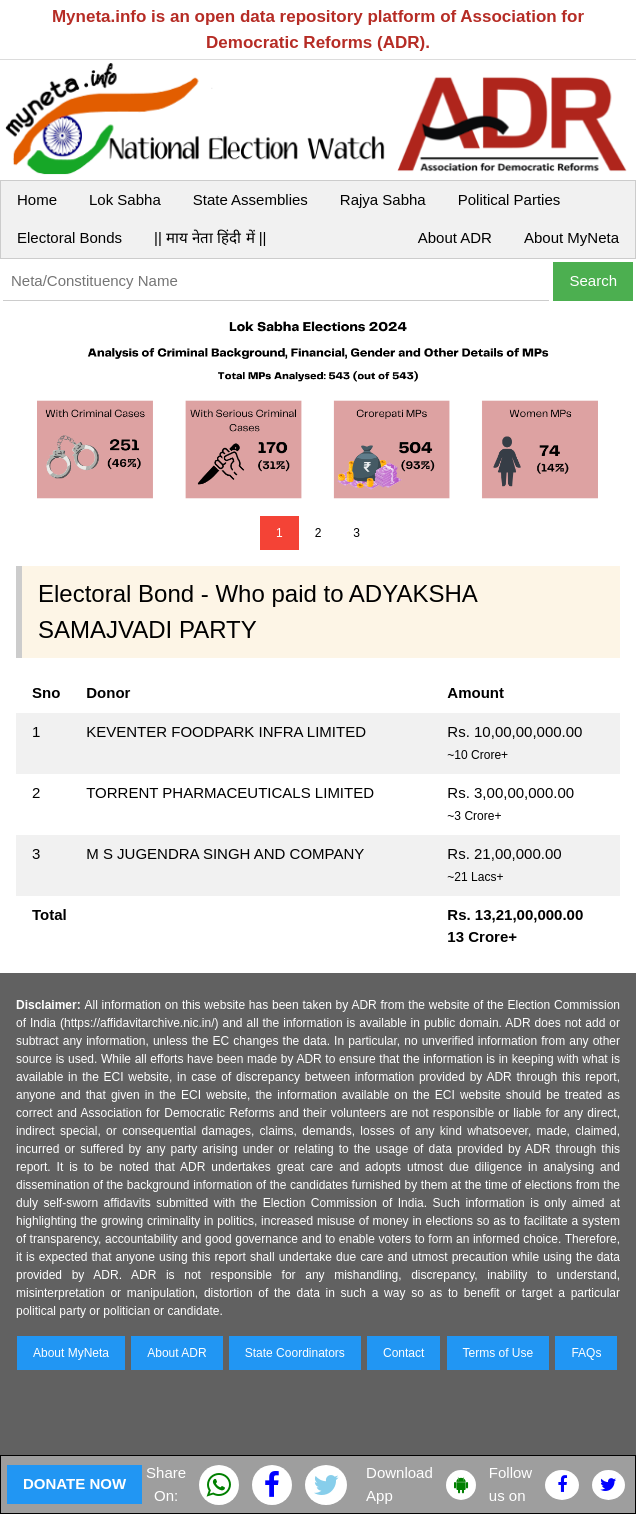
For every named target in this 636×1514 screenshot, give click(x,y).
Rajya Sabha (383, 199)
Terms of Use (498, 1353)
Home (37, 199)
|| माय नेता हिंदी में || (210, 237)
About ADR (455, 237)
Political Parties (509, 199)
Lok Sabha (125, 199)
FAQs (586, 1353)
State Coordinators (295, 1353)
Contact (403, 1353)
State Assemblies (250, 199)
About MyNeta (571, 237)
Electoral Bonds (69, 237)
